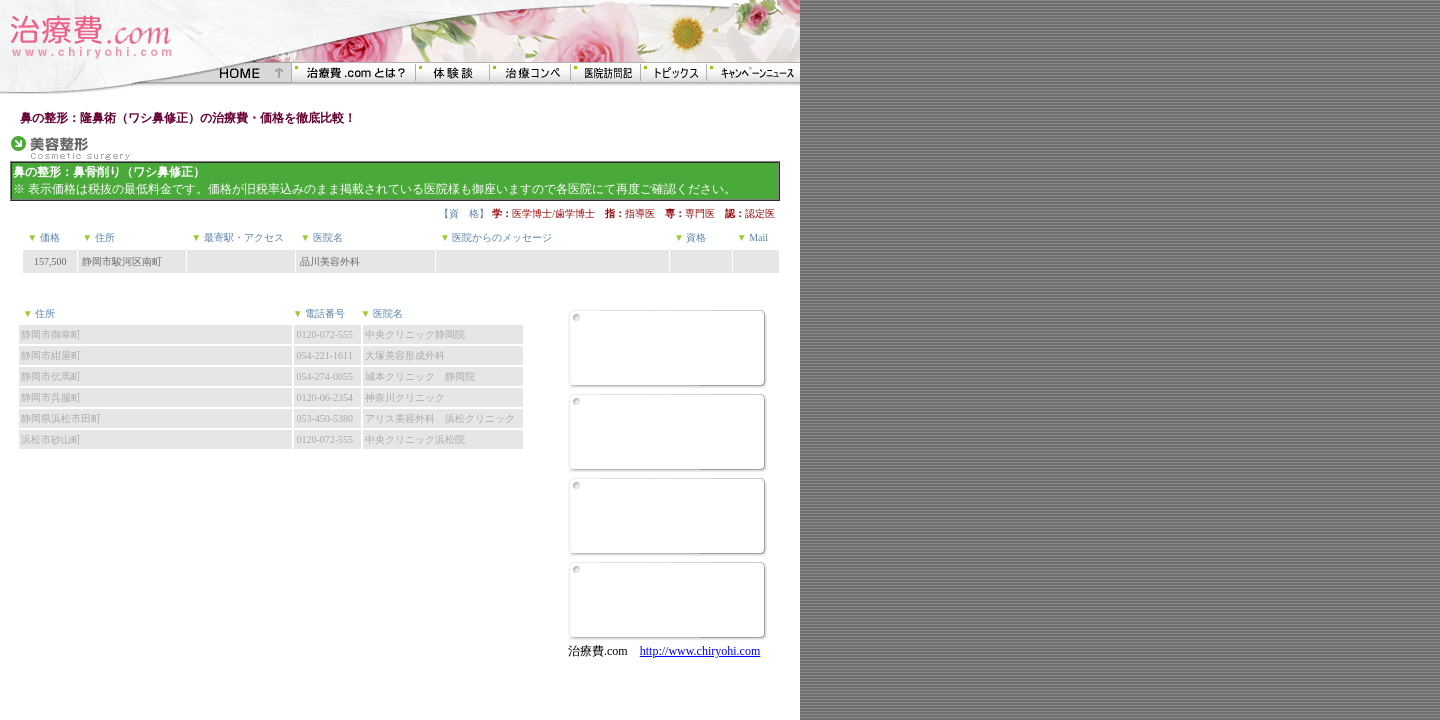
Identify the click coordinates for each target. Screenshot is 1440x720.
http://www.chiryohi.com (700, 651)
